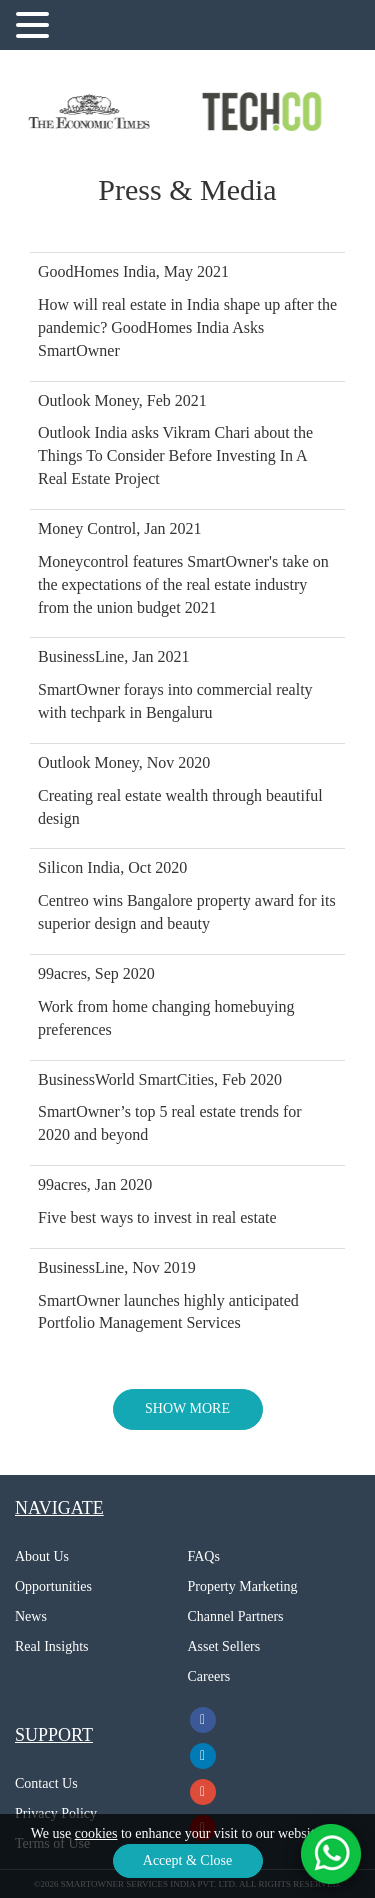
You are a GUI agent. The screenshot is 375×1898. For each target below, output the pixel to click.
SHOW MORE (187, 1408)
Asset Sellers (224, 1646)
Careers (209, 1676)
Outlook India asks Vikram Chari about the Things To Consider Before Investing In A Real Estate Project (175, 455)
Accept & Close (187, 1860)
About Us (42, 1556)
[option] (93, 111)
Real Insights (52, 1646)
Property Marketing (243, 1586)
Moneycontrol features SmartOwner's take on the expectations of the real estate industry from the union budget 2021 (183, 584)
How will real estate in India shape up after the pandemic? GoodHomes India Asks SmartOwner (187, 327)
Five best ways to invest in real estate (157, 1217)
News (31, 1616)
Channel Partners (236, 1616)
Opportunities (53, 1586)
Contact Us (46, 1783)
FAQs (204, 1556)
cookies (96, 1833)
